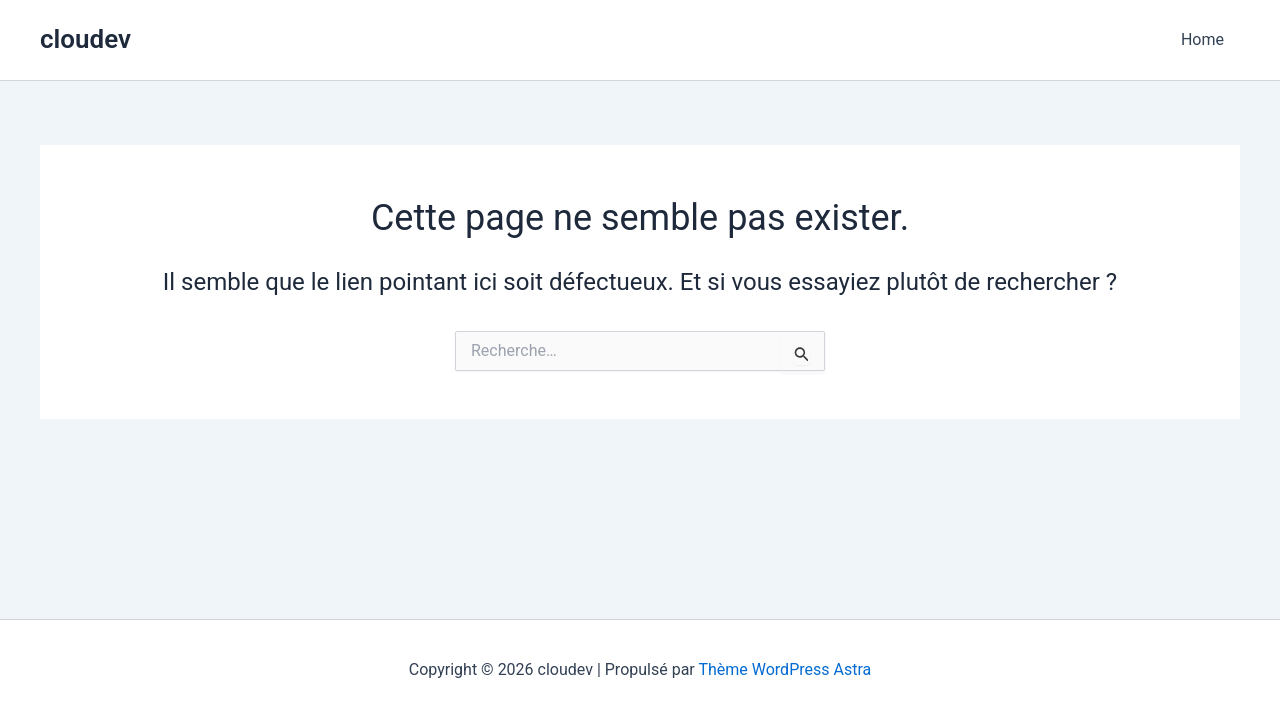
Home (1202, 39)
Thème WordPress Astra (784, 669)
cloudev (85, 39)
